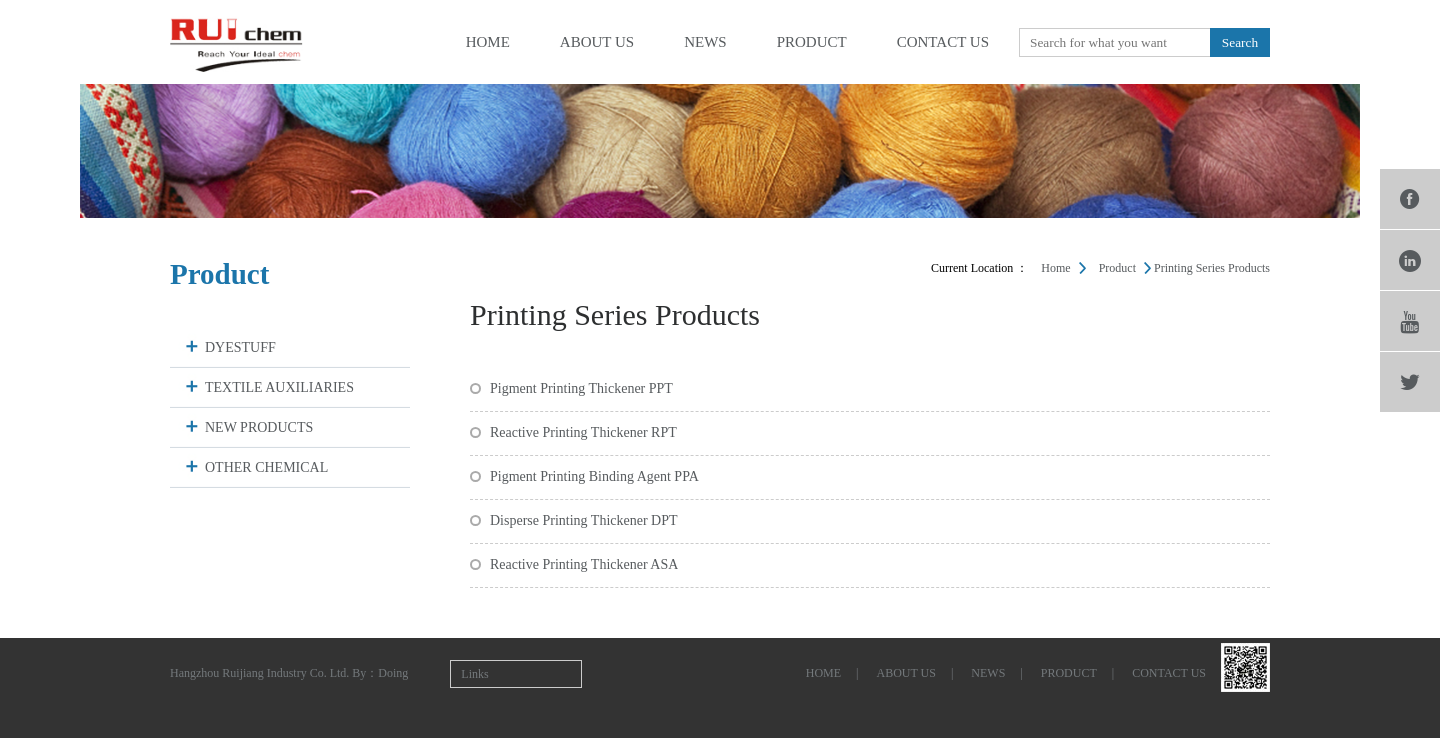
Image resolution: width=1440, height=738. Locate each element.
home (488, 42)
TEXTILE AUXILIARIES (279, 387)
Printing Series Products (1212, 268)
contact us (943, 42)
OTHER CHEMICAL (266, 467)
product (812, 42)
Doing (393, 673)
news (705, 42)
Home (1055, 268)
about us (597, 42)
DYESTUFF (240, 347)
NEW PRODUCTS (259, 427)
